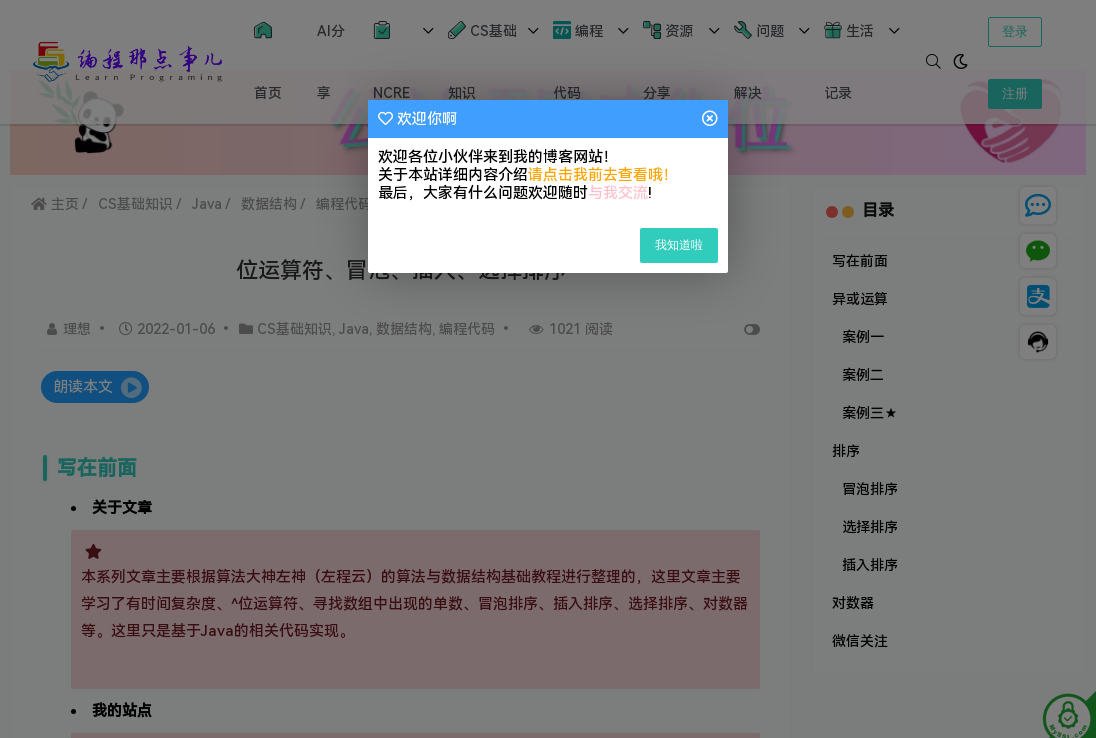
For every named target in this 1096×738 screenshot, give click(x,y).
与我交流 (618, 193)
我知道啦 (679, 245)
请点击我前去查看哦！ (603, 175)
